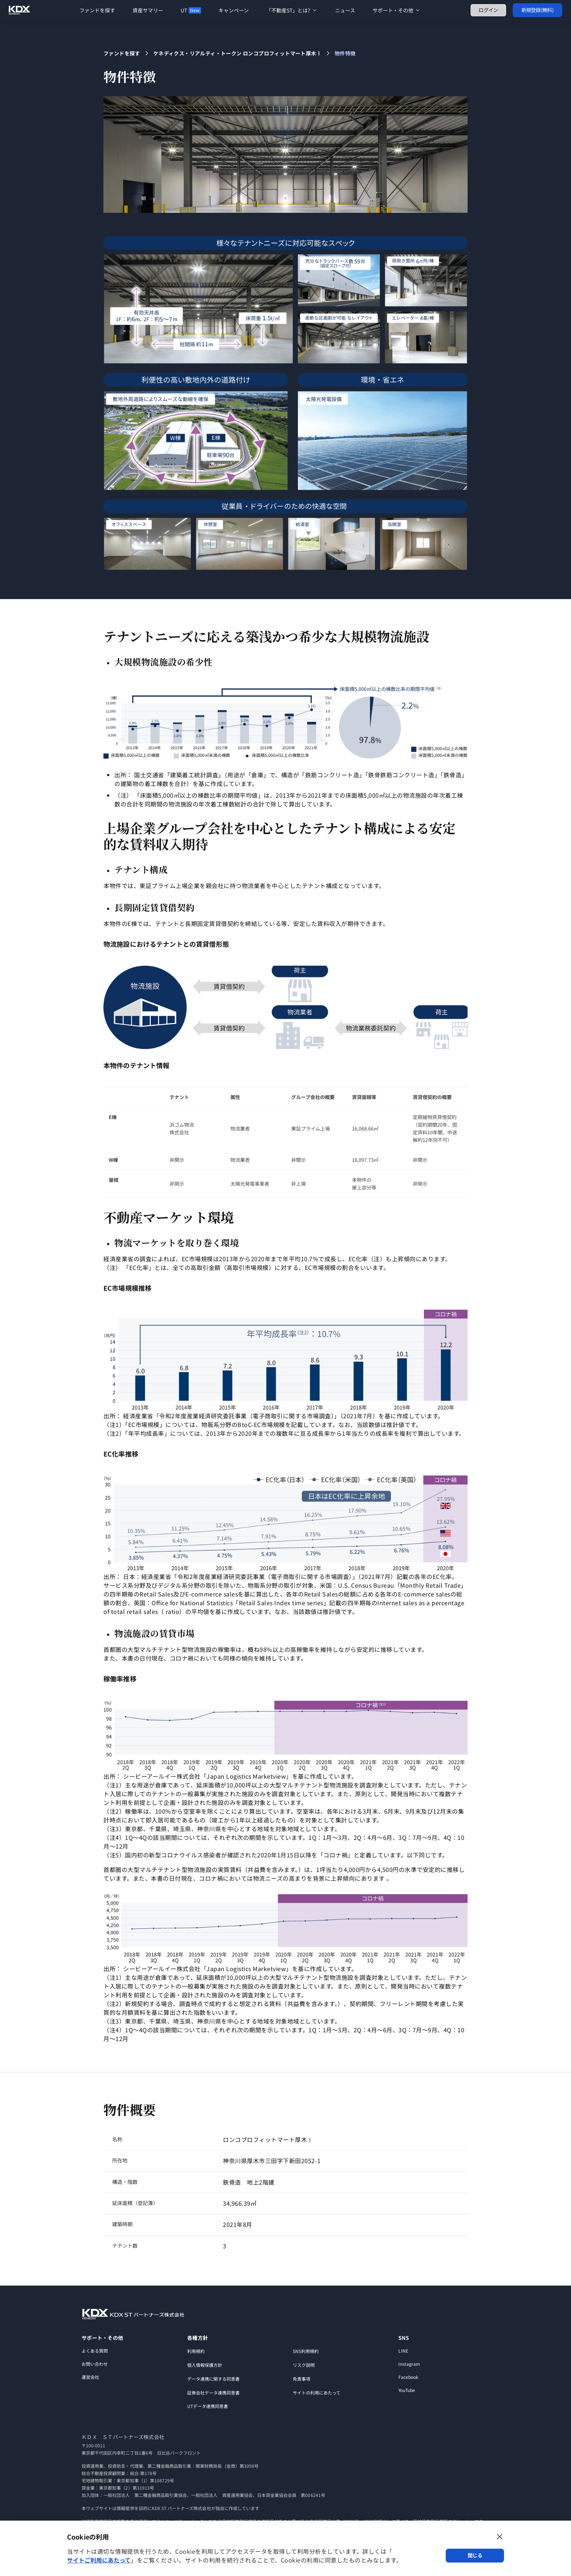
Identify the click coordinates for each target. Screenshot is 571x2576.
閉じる (475, 2555)
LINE (403, 2351)
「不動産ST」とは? (292, 10)
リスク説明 (304, 2365)
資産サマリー (148, 10)
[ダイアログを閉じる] (499, 2536)
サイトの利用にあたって (316, 2392)
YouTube (406, 2390)
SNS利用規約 (306, 2351)
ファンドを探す (97, 10)
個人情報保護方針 (204, 2365)
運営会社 (90, 2377)
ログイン (488, 9)
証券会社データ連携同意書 (213, 2392)
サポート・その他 (397, 10)
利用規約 (196, 2351)
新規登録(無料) (537, 9)
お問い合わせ (95, 2364)
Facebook (408, 2377)
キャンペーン (233, 10)
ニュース (345, 10)
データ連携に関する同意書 (213, 2379)
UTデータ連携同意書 (207, 2406)
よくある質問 (95, 2351)
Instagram (409, 2364)
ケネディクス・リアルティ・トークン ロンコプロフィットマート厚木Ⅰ (237, 53)
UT (191, 10)
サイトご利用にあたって (99, 2560)
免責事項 (301, 2379)
